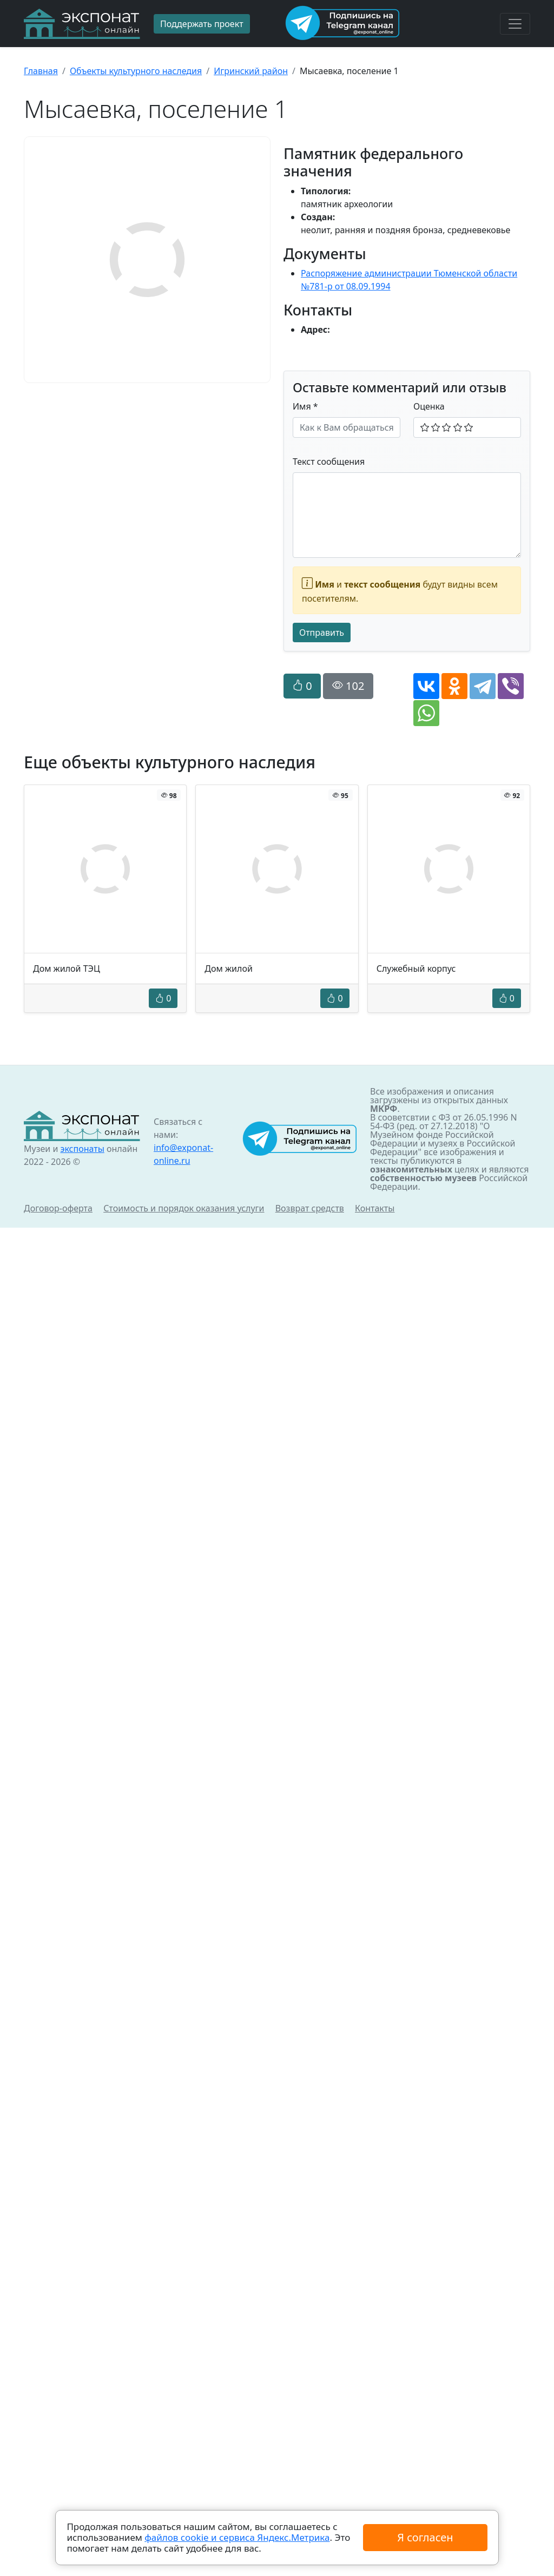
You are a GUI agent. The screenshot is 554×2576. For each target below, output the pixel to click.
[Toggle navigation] (515, 24)
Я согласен (425, 2537)
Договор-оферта (58, 1208)
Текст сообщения (329, 461)
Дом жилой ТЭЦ (66, 968)
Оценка (429, 406)
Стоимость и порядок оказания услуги (183, 1208)
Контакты (374, 1208)
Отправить (321, 632)
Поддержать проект (201, 24)
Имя (305, 406)
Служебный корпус (416, 968)
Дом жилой (229, 968)
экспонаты (82, 1149)
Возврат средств (309, 1208)
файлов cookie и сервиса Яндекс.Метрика (236, 2537)
